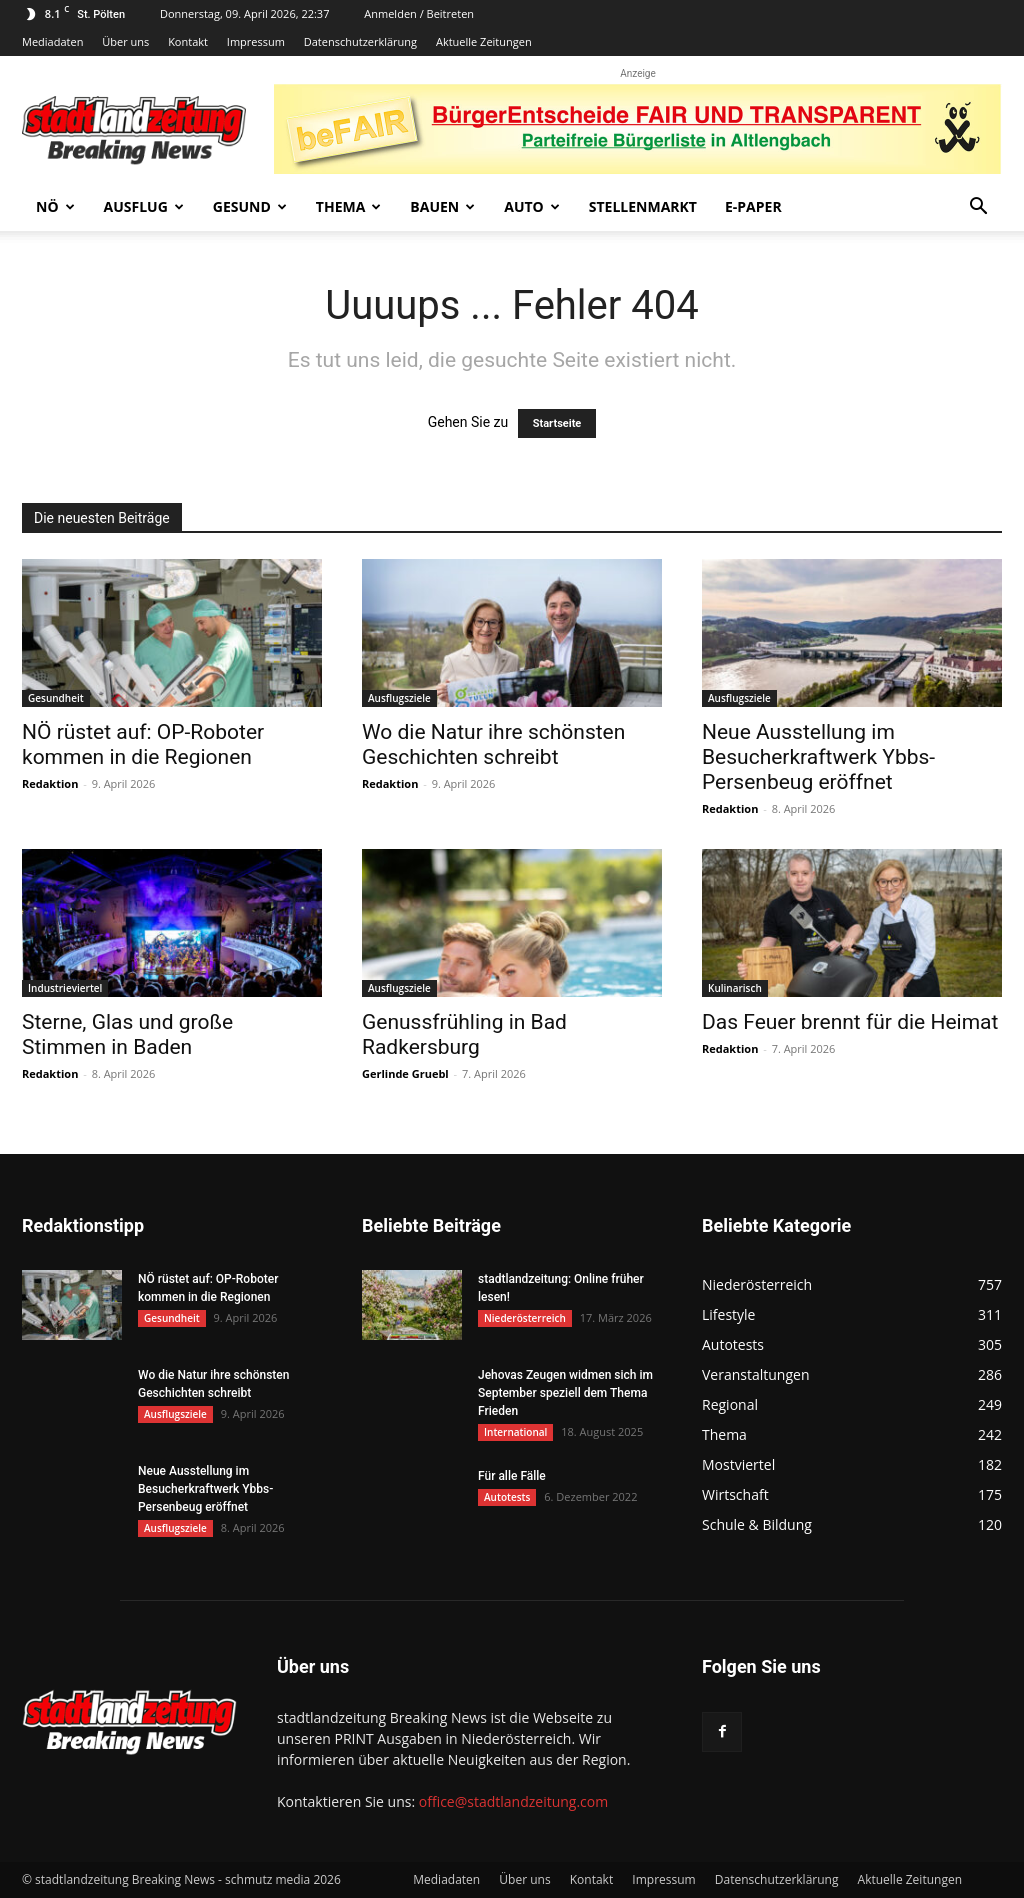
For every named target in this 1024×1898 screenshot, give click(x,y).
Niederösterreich (525, 1318)
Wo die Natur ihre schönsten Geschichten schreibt (493, 744)
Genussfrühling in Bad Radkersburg (464, 1034)
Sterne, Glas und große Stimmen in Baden (127, 1034)
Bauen (442, 206)
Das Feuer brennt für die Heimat (850, 1022)
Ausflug (144, 206)
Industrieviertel (65, 988)
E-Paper (753, 206)
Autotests (507, 1497)
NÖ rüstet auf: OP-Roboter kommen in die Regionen (143, 744)
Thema (349, 206)
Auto (532, 206)
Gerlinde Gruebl (405, 1073)
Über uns (125, 41)
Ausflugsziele (399, 698)
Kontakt (188, 41)
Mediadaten (52, 41)
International (515, 1432)
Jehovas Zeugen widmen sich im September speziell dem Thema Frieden (565, 1393)
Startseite (557, 423)
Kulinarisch (735, 988)
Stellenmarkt (643, 206)
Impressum (256, 41)
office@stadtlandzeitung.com (513, 1801)
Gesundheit (56, 698)
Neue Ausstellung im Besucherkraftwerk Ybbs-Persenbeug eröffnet (818, 757)
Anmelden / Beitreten (419, 13)
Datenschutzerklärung (360, 41)
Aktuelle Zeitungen (484, 41)
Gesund (250, 206)
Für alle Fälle (512, 1476)
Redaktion (50, 783)
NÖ (55, 206)
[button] (978, 208)
